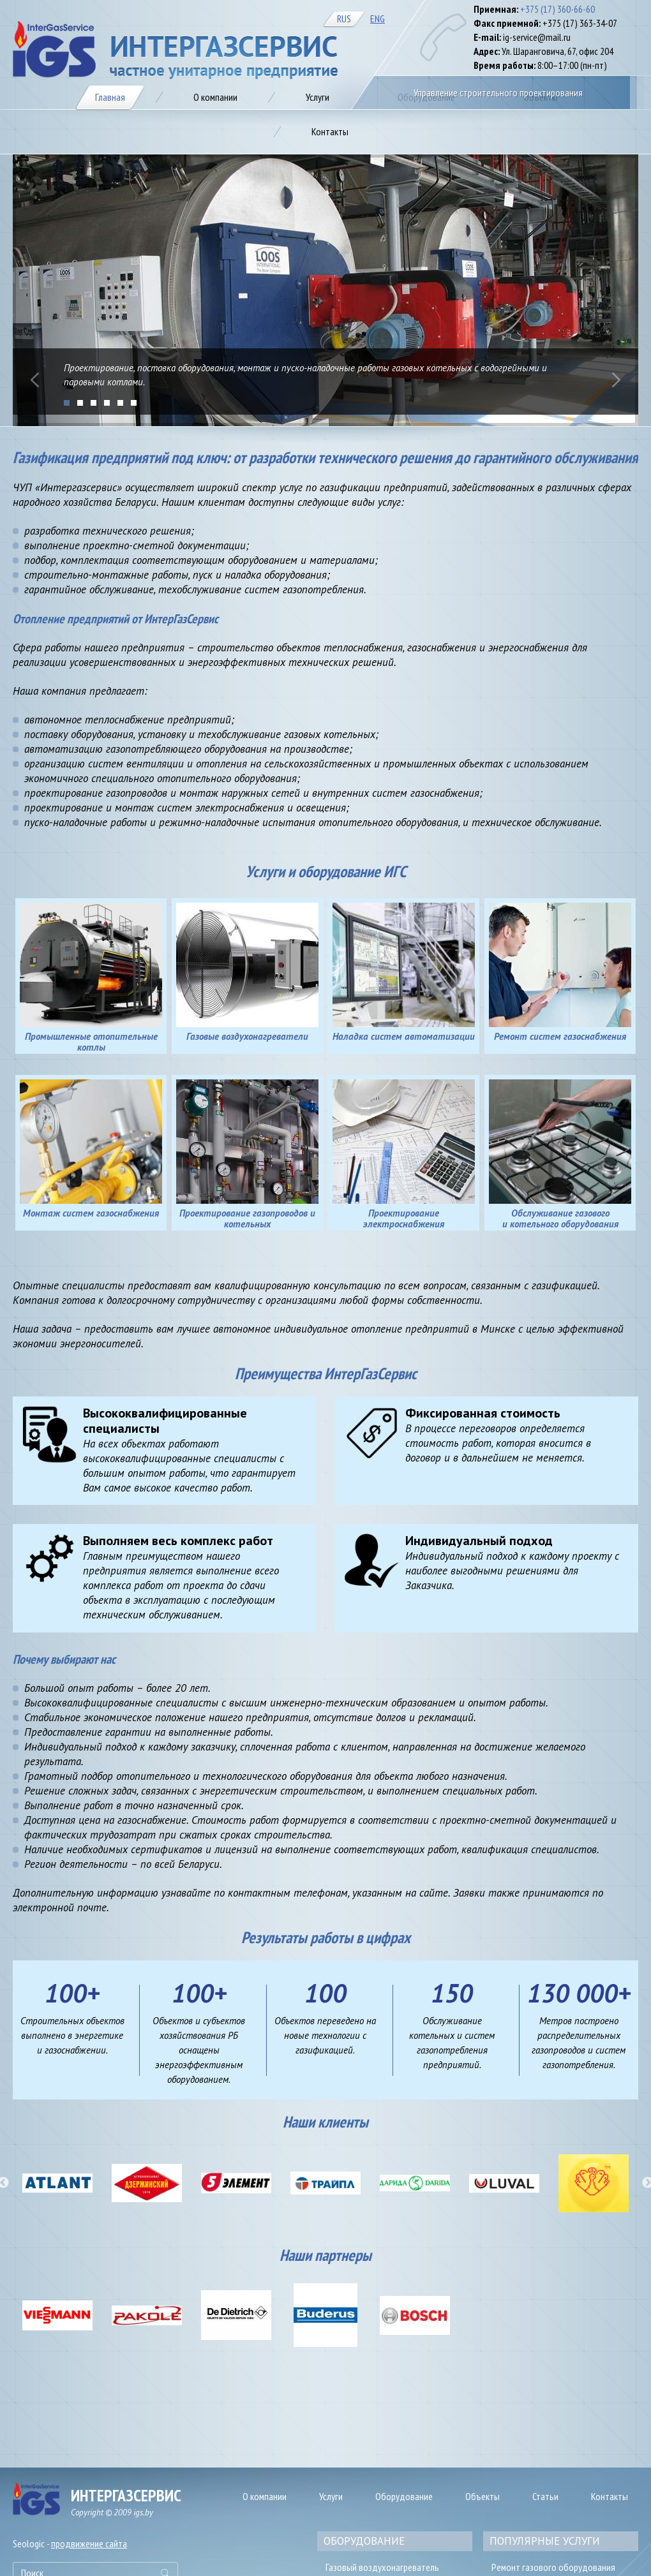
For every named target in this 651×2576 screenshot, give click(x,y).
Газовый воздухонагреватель (382, 2567)
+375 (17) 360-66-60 (557, 9)
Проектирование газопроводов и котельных (247, 1218)
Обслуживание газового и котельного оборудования (560, 1218)
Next (616, 380)
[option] (57, 2183)
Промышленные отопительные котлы (91, 1041)
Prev (35, 380)
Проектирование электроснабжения (403, 1218)
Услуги (331, 2496)
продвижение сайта (89, 2543)
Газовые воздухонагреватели (247, 1036)
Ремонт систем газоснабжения (560, 1036)
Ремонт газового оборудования (553, 2567)
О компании (265, 2496)
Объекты (482, 2496)
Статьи (545, 2496)
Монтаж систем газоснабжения (91, 1213)
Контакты (609, 2496)
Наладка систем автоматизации (404, 1036)
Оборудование (404, 2496)
